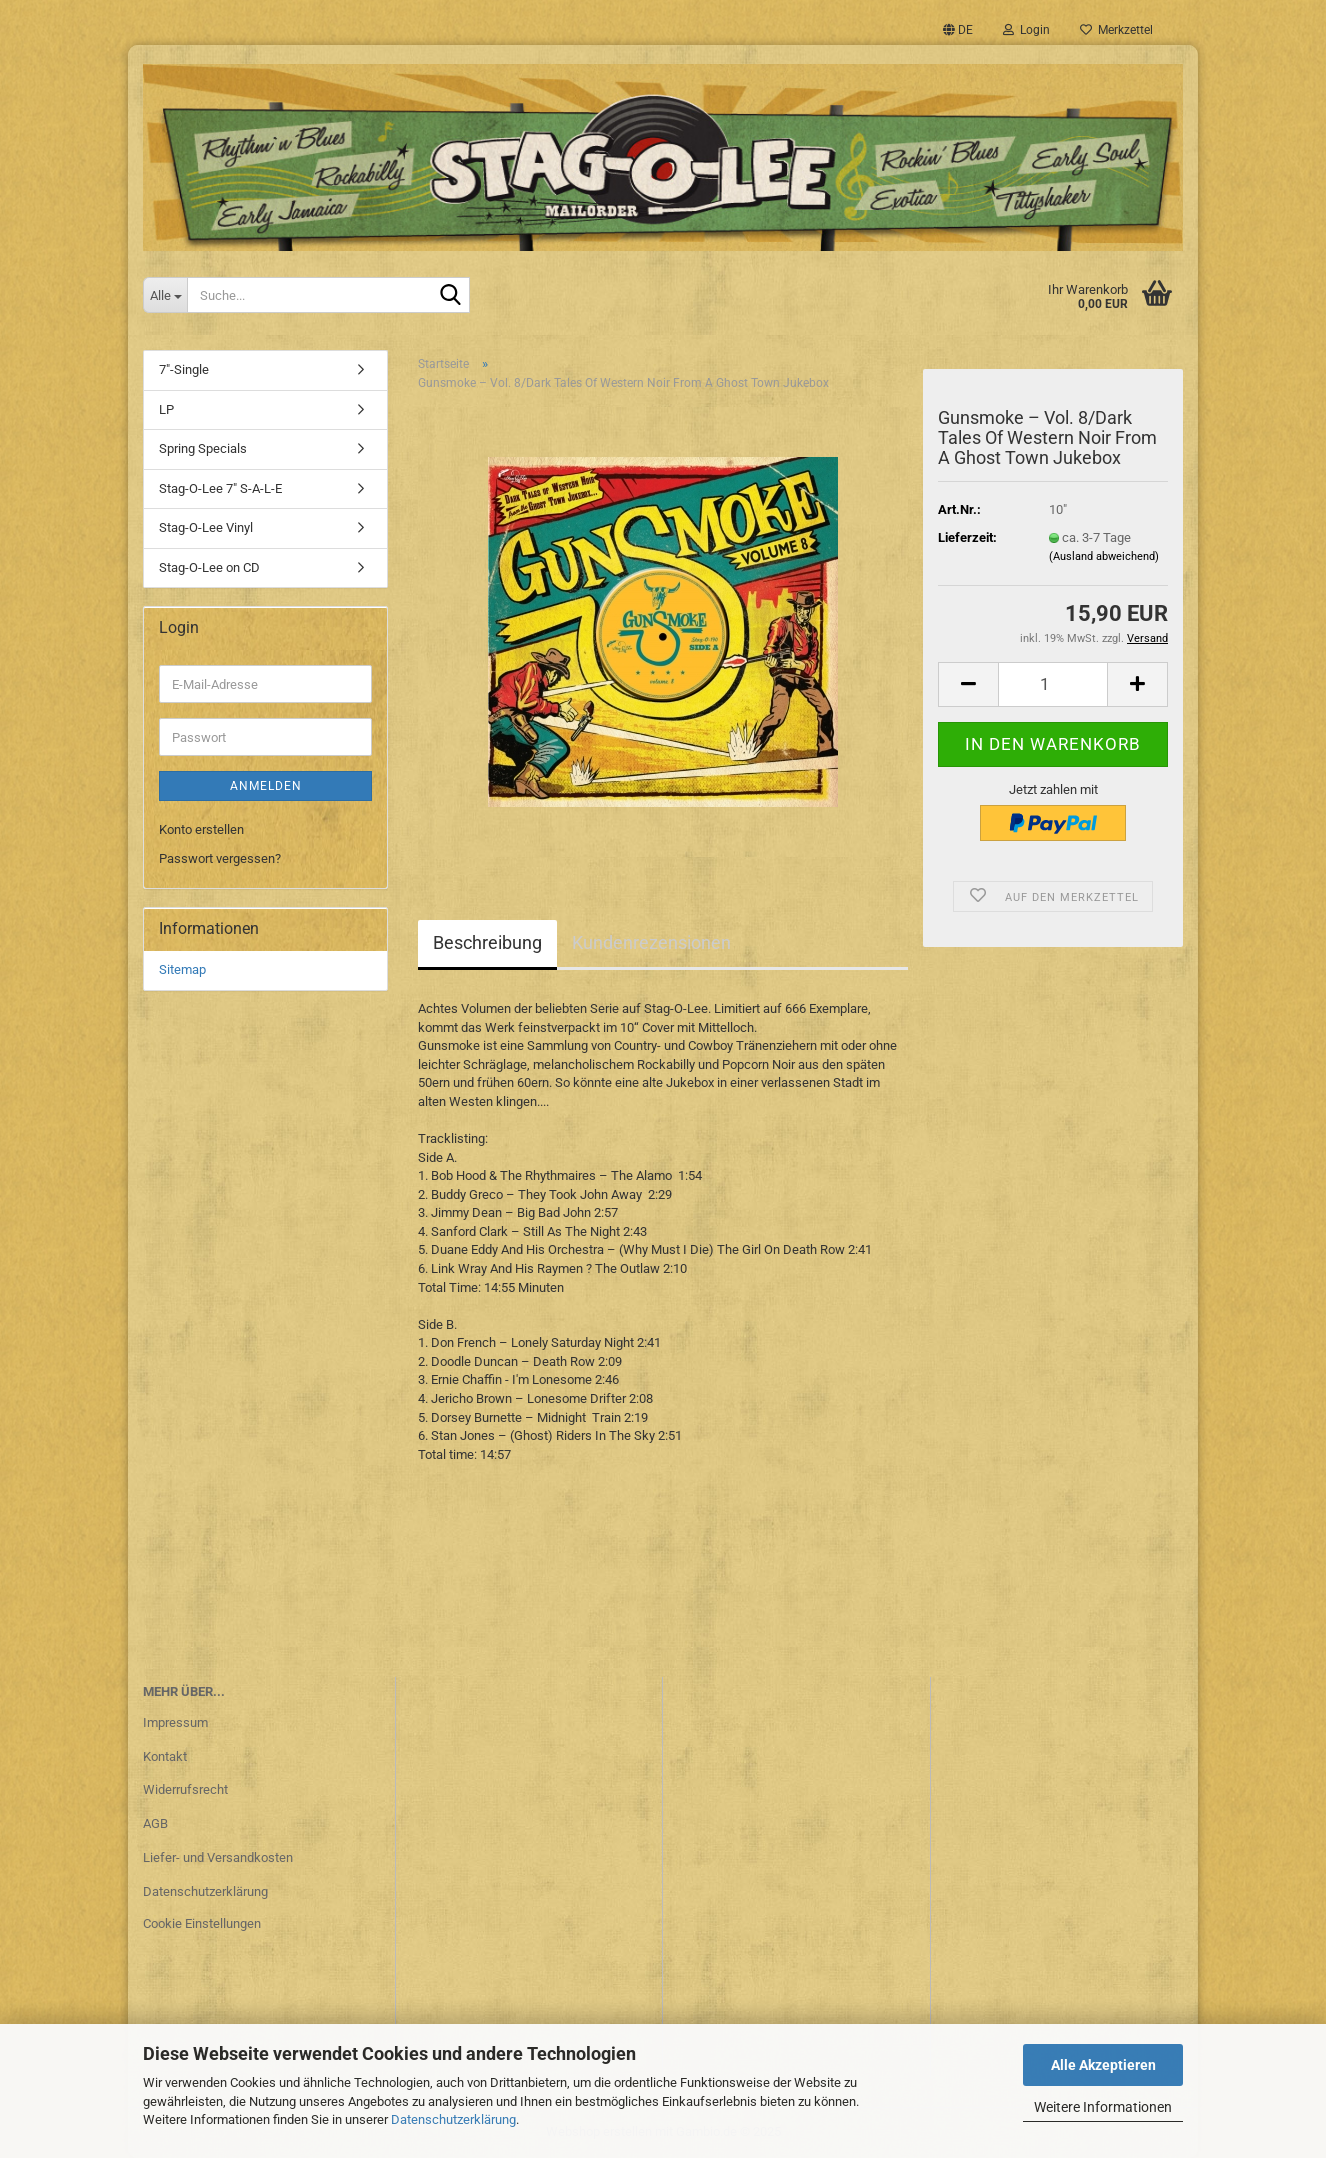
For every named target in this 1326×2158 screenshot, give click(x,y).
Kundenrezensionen (651, 942)
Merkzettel (1116, 30)
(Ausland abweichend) (1104, 556)
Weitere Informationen (1103, 2107)
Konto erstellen (201, 829)
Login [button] (1026, 30)
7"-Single (184, 369)
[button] (958, 30)
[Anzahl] (1053, 684)
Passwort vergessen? (220, 858)
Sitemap (182, 969)
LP (166, 409)
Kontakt (165, 1756)
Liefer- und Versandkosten (218, 1857)
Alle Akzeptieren (1103, 2065)
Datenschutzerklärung (453, 2119)
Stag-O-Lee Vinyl (206, 527)
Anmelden (266, 786)
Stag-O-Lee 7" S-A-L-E (220, 488)
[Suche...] (165, 295)
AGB (155, 1823)
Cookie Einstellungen (202, 1923)
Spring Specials (203, 448)
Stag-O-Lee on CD (209, 567)
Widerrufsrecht (185, 1789)
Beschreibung (487, 942)
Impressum (175, 1722)
